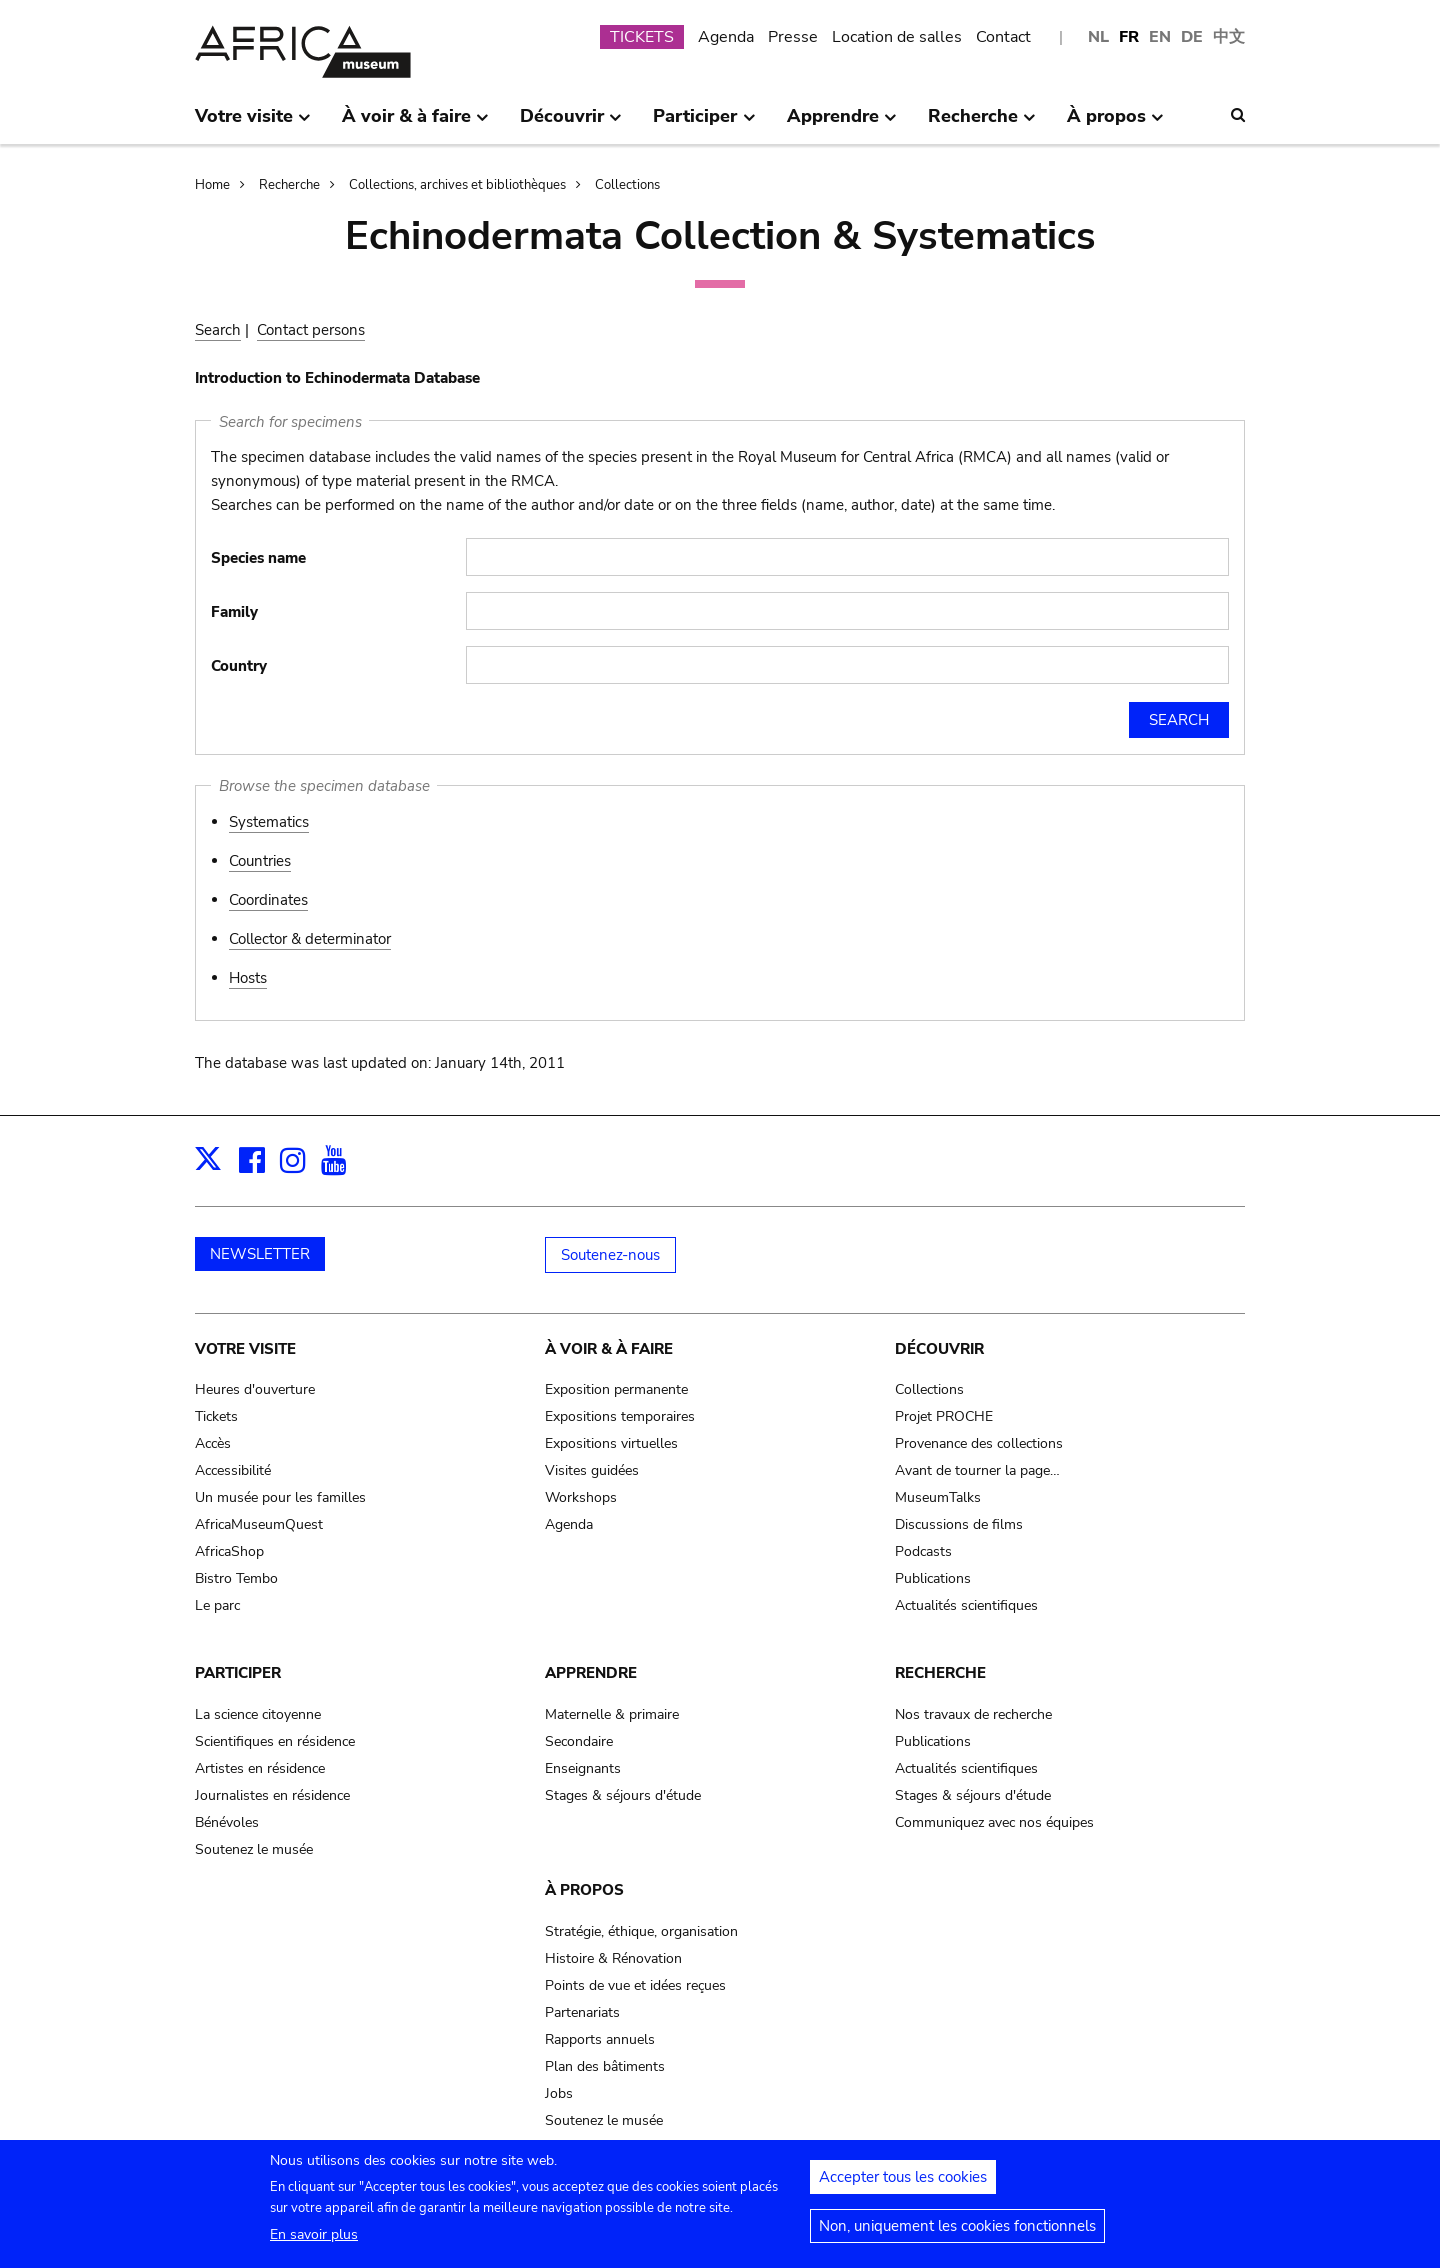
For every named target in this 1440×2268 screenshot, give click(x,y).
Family (234, 612)
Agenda (726, 37)
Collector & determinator (310, 939)
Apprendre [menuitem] (842, 124)
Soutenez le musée (254, 1849)
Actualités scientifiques (966, 1605)
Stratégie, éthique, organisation (641, 1931)
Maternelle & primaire (612, 1714)
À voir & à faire (609, 1349)
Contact (1003, 37)
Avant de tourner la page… (977, 1470)
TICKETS (642, 37)
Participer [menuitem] (704, 124)
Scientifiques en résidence (275, 1741)
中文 (1229, 37)
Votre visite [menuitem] (253, 124)
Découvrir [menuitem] (571, 124)
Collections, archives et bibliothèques (457, 185)
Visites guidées (592, 1470)
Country (239, 666)
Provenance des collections (979, 1443)
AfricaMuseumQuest (259, 1524)
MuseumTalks (938, 1497)
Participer (238, 1673)
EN (1160, 37)
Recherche (289, 185)
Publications (933, 1578)
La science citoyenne (258, 1714)
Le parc (217, 1605)
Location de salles (897, 37)
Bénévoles (227, 1822)
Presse (793, 37)
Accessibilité (233, 1470)
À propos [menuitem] (1115, 124)
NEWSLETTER (260, 1254)
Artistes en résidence (260, 1768)
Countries (260, 861)
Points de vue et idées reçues (635, 1985)
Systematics (269, 822)
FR (1129, 37)
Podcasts (923, 1551)
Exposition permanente (616, 1389)
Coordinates (268, 900)
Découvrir (939, 1349)
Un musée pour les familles (280, 1497)
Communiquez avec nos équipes (994, 1822)
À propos (584, 1890)
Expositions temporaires (620, 1416)
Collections (627, 185)
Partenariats (582, 2012)
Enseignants (583, 1768)
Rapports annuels (600, 2039)
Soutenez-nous (610, 1255)
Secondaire (579, 1741)
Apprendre (591, 1673)
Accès (213, 1443)
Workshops (581, 1497)
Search (218, 330)
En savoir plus (314, 2243)
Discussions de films (959, 1524)
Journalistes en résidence (272, 1795)
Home (212, 185)
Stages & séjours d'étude (623, 1795)
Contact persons (311, 330)
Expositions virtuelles (611, 1443)
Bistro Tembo (236, 1578)
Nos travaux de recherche (973, 1714)
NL (1098, 37)
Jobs (559, 2093)
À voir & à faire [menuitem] (415, 124)
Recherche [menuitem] (982, 124)
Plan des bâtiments (605, 2066)
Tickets (216, 1416)
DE (1192, 37)
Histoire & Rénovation (613, 1958)
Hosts (248, 978)
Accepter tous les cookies (903, 2186)
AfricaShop (229, 1551)
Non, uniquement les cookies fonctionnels (957, 2235)
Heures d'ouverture (255, 1389)
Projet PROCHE (944, 1416)
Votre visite (245, 1349)
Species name (258, 558)
